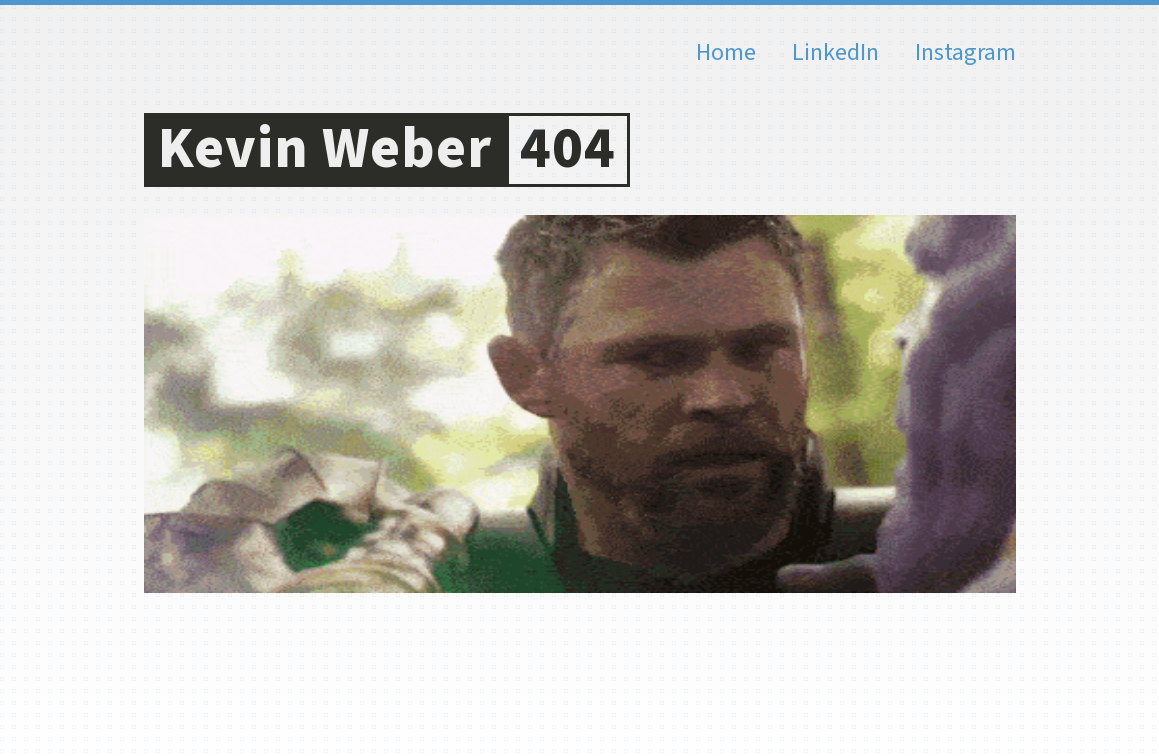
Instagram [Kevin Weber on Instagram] (965, 53)
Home (726, 53)
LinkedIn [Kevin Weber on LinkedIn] (835, 53)
